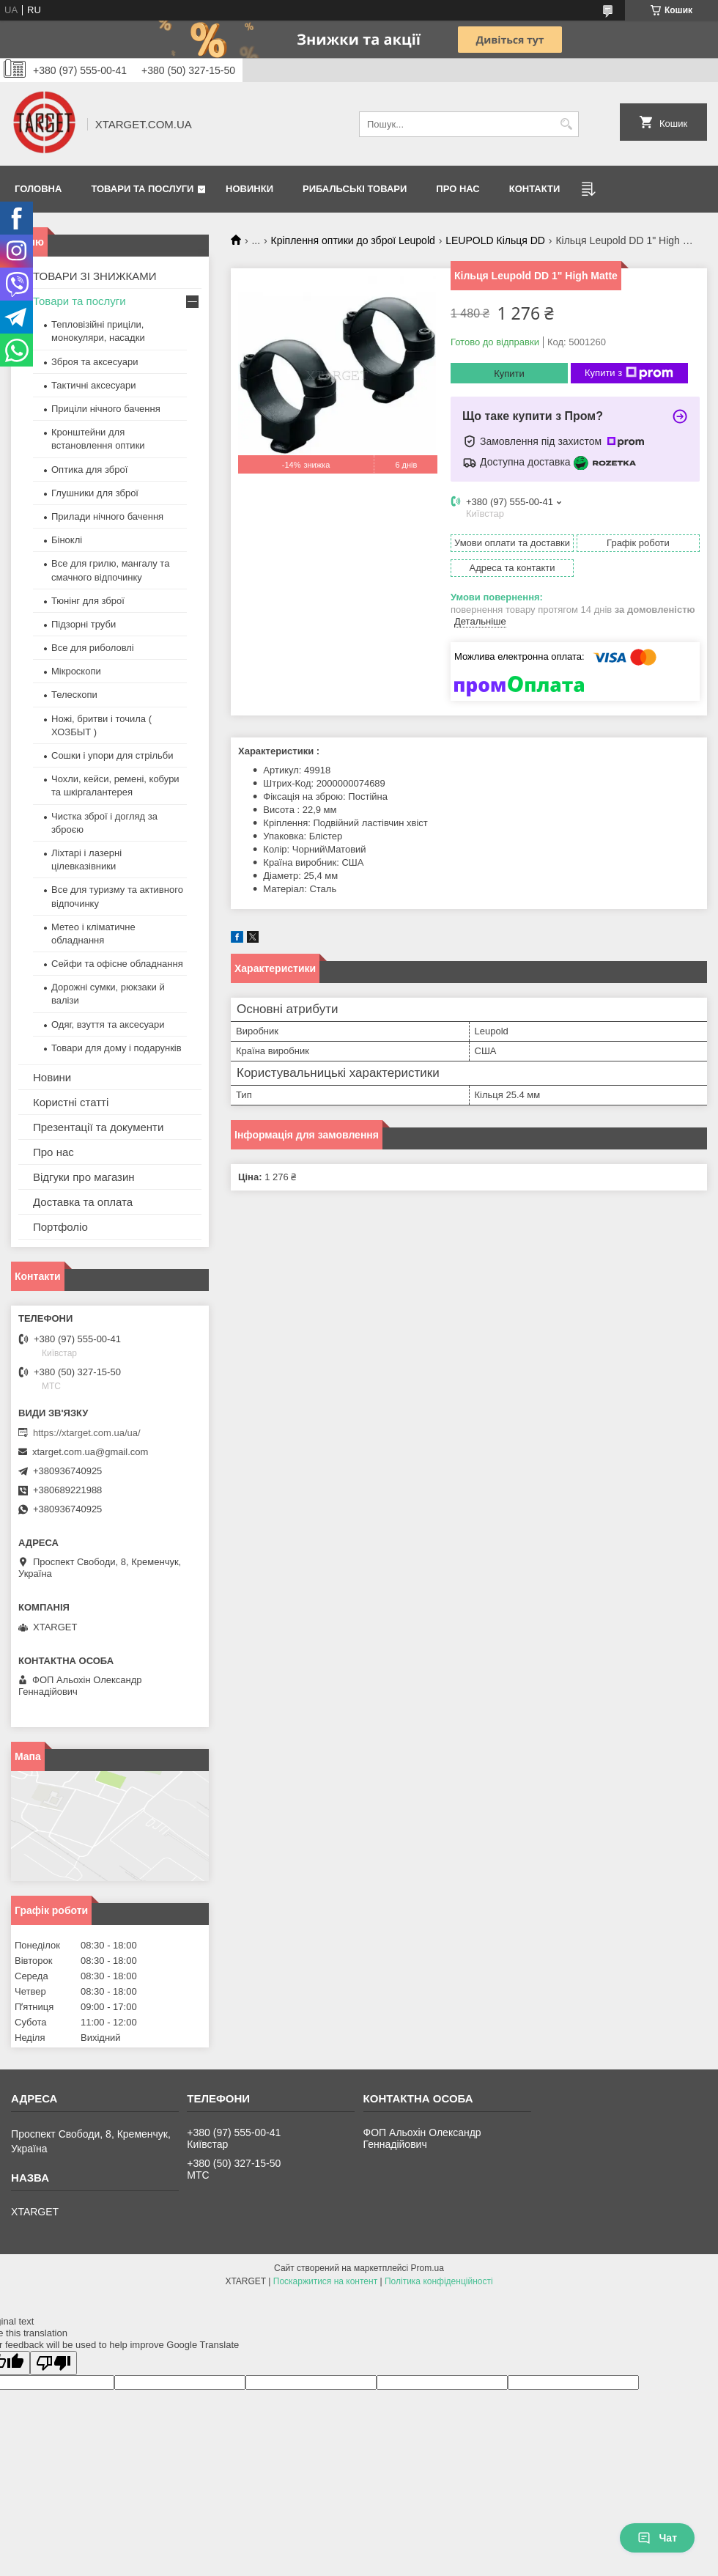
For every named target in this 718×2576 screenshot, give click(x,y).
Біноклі (66, 539)
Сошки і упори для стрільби (112, 755)
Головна (38, 188)
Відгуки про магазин (84, 1177)
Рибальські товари (355, 188)
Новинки (249, 188)
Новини (52, 1077)
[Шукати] (566, 124)
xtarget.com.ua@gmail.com (90, 1451)
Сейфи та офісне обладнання (117, 963)
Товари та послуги (142, 188)
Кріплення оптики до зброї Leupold (353, 240)
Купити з (629, 373)
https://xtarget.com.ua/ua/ (87, 1432)
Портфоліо (60, 1227)
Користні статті (70, 1102)
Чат (657, 2537)
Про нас (457, 188)
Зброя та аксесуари (94, 361)
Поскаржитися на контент (325, 2281)
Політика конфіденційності (439, 2281)
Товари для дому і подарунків (116, 1047)
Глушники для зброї (94, 492)
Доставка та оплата (83, 1202)
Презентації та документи (98, 1127)
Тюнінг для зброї (88, 600)
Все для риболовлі (92, 647)
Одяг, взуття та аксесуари (107, 1024)
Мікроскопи (76, 671)
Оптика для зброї (89, 469)
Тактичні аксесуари (93, 385)
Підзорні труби (83, 624)
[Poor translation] (53, 2363)
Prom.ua (427, 2268)
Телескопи (74, 694)
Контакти (534, 188)
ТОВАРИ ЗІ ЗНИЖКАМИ (95, 276)
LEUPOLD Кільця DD (495, 240)
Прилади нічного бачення (107, 516)
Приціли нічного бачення (105, 408)
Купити (509, 373)
